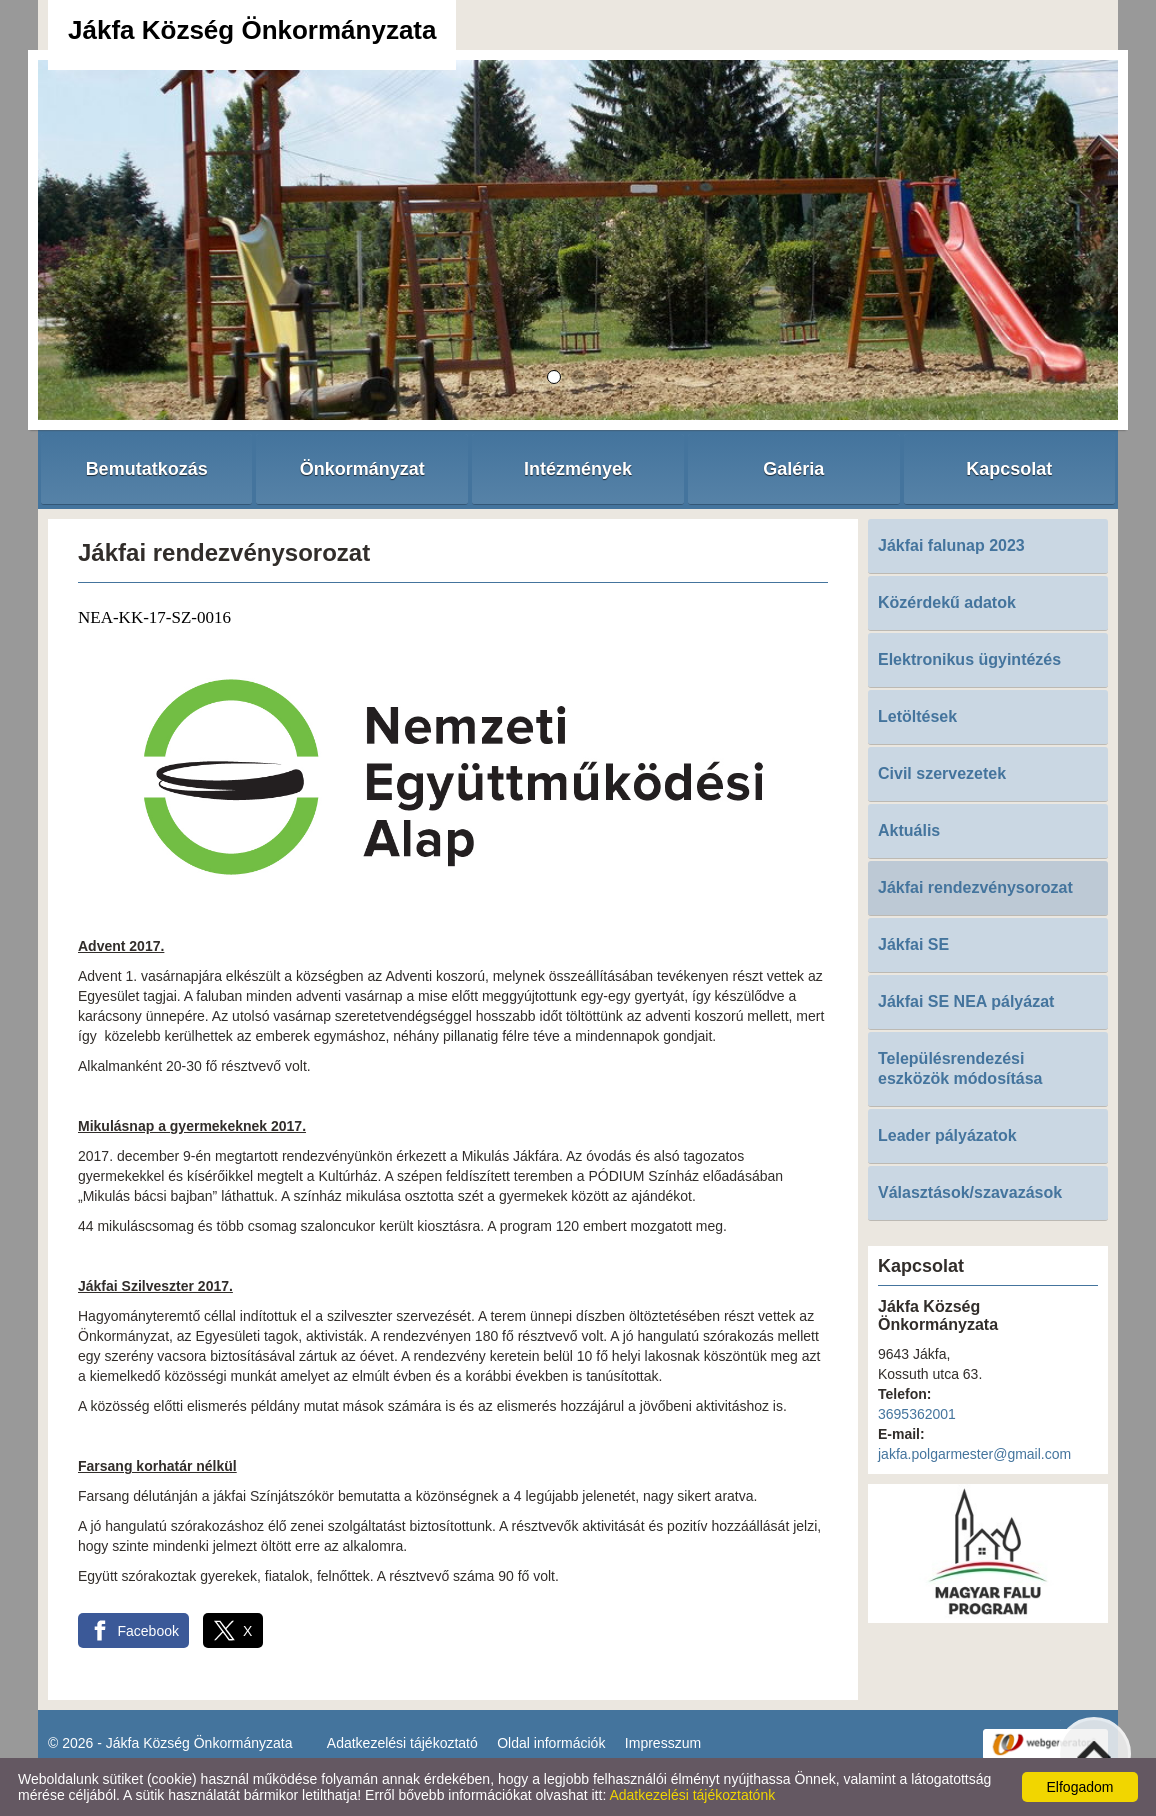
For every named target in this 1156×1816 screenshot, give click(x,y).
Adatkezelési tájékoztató (402, 1743)
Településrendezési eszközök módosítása (960, 1068)
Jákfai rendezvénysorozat (975, 887)
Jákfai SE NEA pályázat (966, 1001)
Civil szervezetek (942, 773)
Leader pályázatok (947, 1135)
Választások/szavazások (970, 1192)
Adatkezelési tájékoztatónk (692, 1795)
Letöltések (917, 716)
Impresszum (663, 1743)
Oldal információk (551, 1743)
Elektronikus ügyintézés (969, 659)
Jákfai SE (913, 944)
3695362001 (917, 1414)
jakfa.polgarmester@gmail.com (974, 1454)
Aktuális (909, 830)
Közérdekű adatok (947, 602)
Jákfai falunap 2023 (951, 545)
